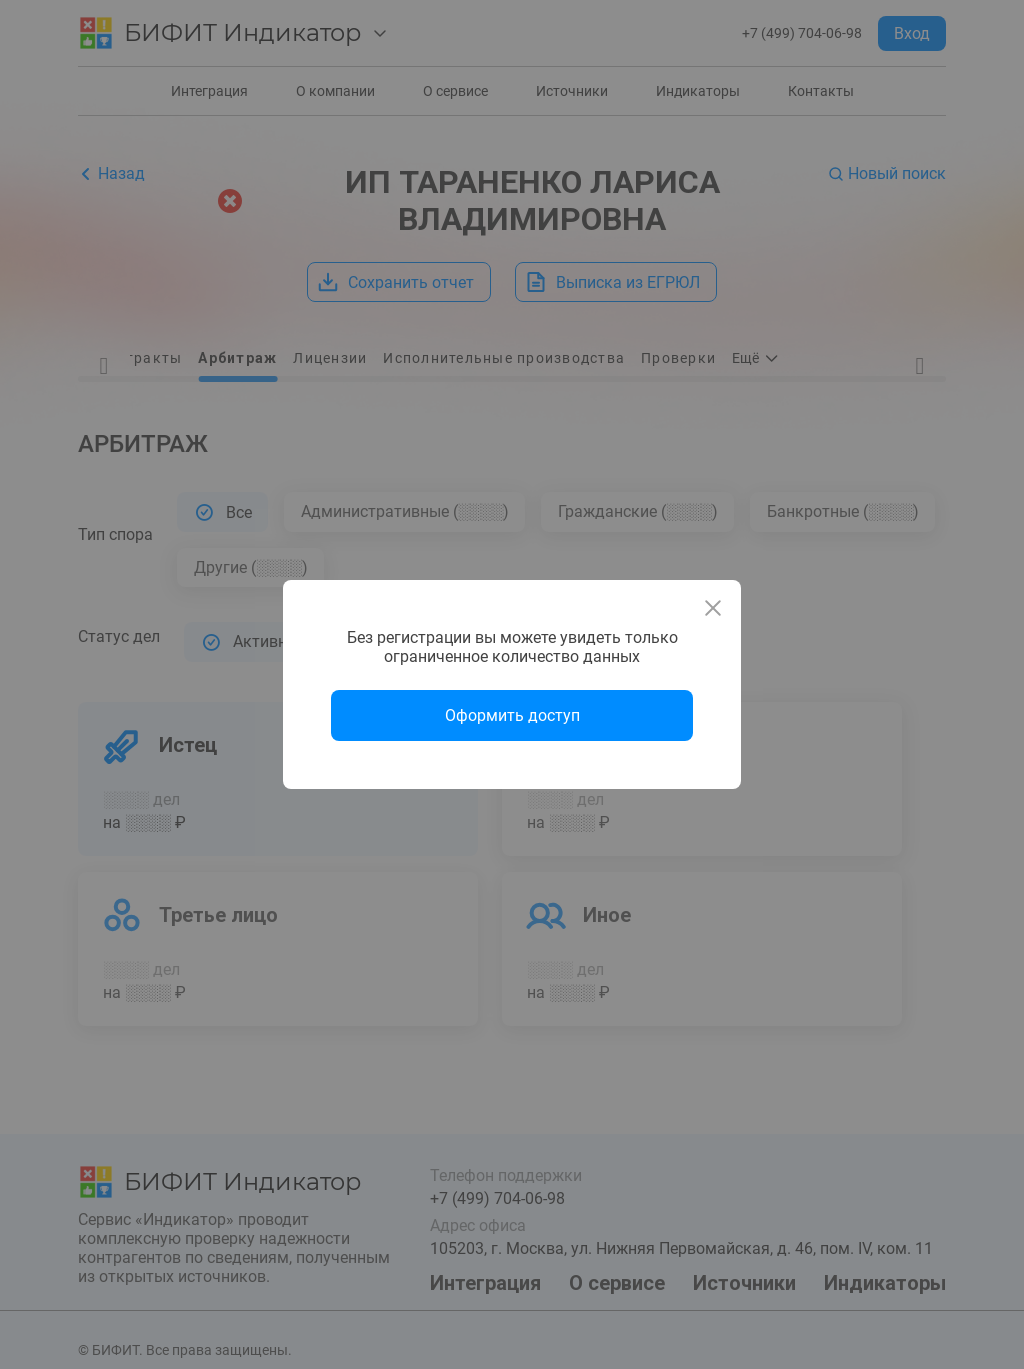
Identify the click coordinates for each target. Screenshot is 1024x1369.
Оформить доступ (512, 715)
